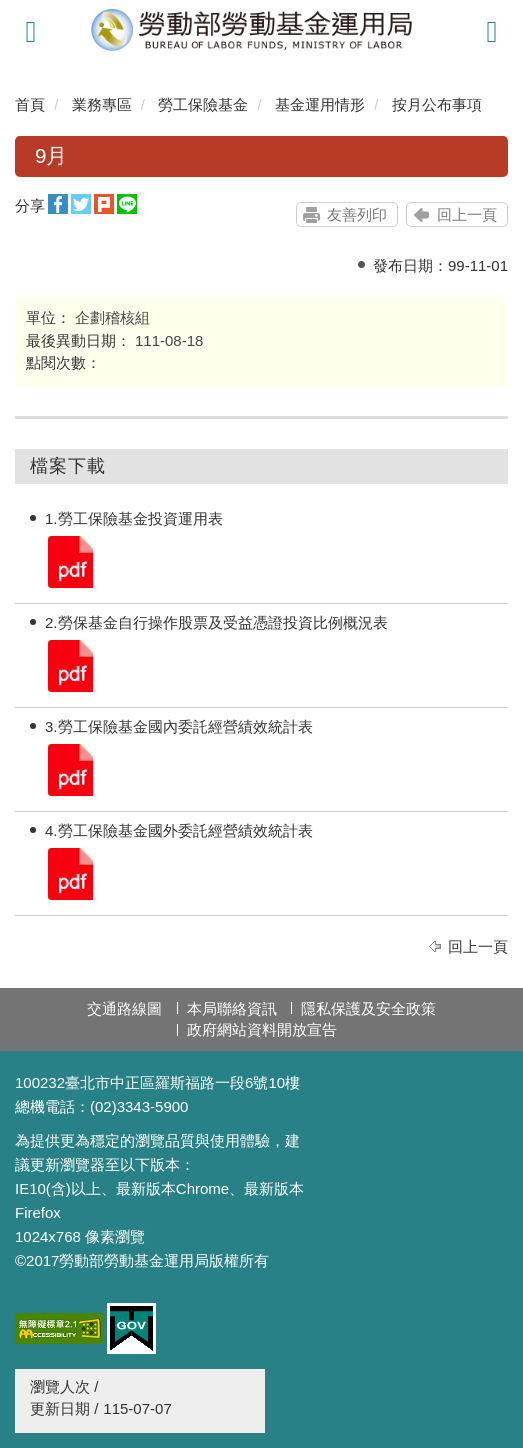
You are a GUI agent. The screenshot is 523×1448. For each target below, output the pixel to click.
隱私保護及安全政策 (368, 1008)
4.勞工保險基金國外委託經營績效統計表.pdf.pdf (69, 872)
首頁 (30, 104)
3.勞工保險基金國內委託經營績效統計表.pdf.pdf (69, 768)
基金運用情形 (320, 104)
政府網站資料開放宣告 (262, 1029)
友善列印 (357, 214)
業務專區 (102, 104)
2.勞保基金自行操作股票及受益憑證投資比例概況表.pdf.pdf (69, 664)
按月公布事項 (437, 104)
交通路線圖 (124, 1008)
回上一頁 (467, 214)
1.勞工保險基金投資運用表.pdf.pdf (69, 560)
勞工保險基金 (203, 104)
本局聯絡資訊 (232, 1008)
